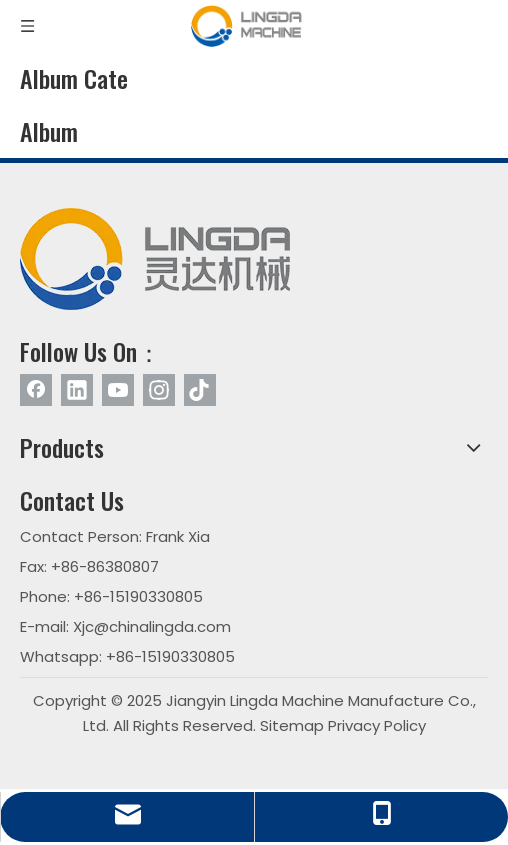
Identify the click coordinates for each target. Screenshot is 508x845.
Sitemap (292, 725)
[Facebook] (36, 390)
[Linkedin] (77, 390)
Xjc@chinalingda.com (152, 626)
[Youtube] (118, 390)
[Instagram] (159, 390)
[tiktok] (200, 390)
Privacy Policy (377, 725)
